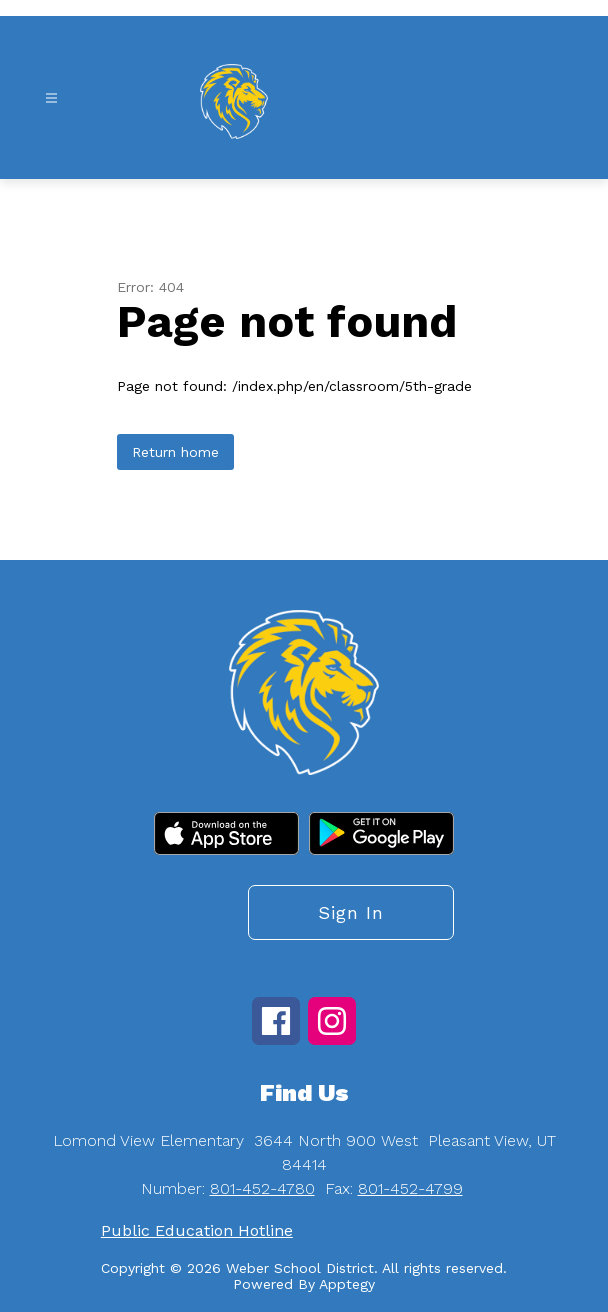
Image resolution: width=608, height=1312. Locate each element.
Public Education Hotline (197, 1230)
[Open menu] (51, 98)
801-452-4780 (262, 1188)
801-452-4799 (410, 1188)
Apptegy (347, 1284)
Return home (175, 452)
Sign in (351, 912)
